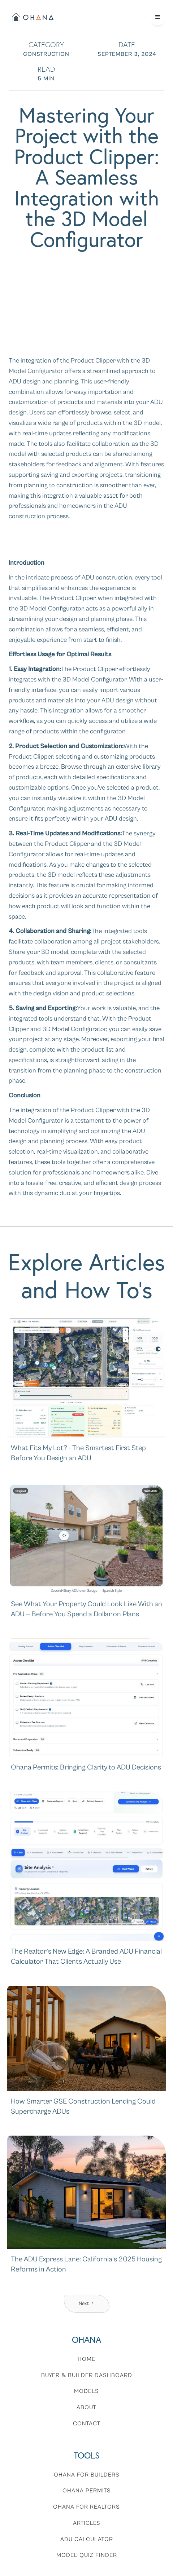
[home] (32, 17)
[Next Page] (86, 2304)
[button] (157, 17)
